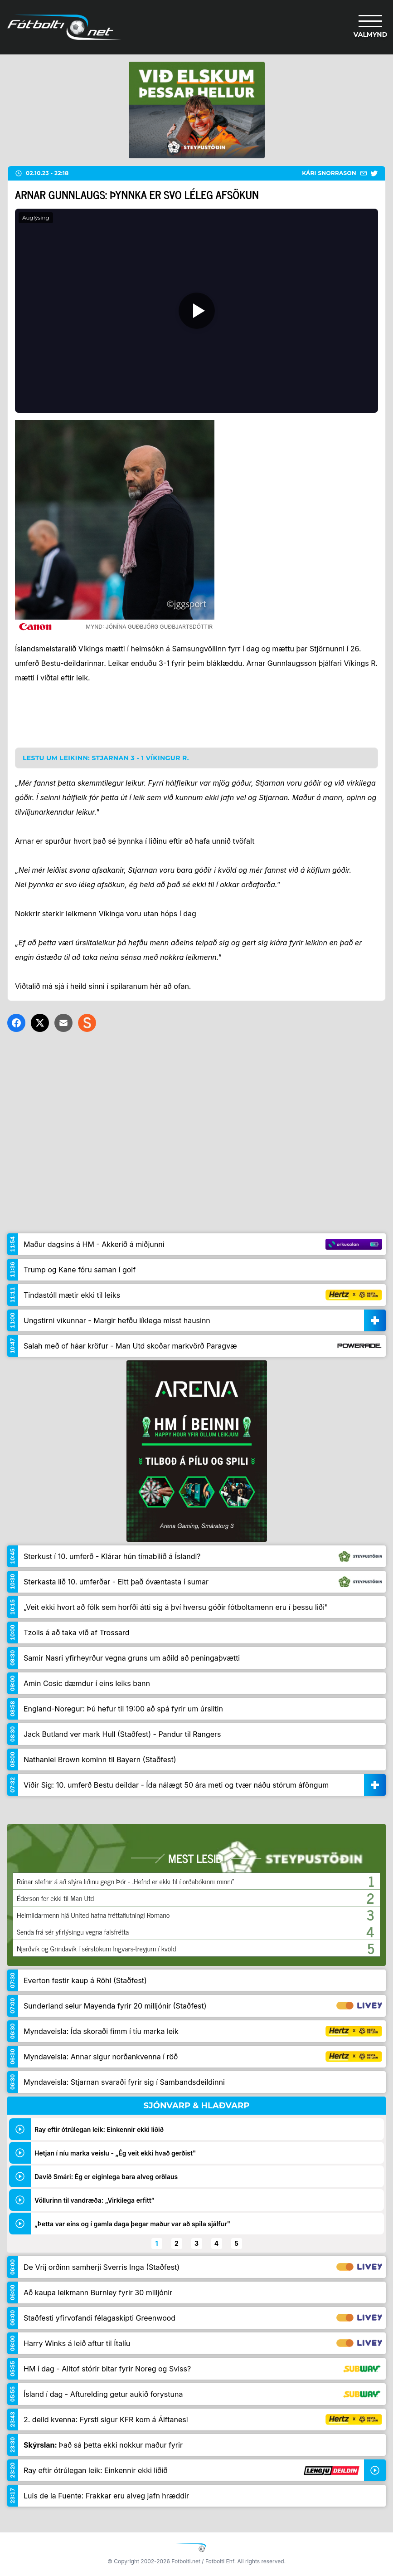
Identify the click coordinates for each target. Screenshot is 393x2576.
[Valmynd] (370, 27)
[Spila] (196, 311)
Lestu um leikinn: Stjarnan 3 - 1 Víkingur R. (106, 758)
